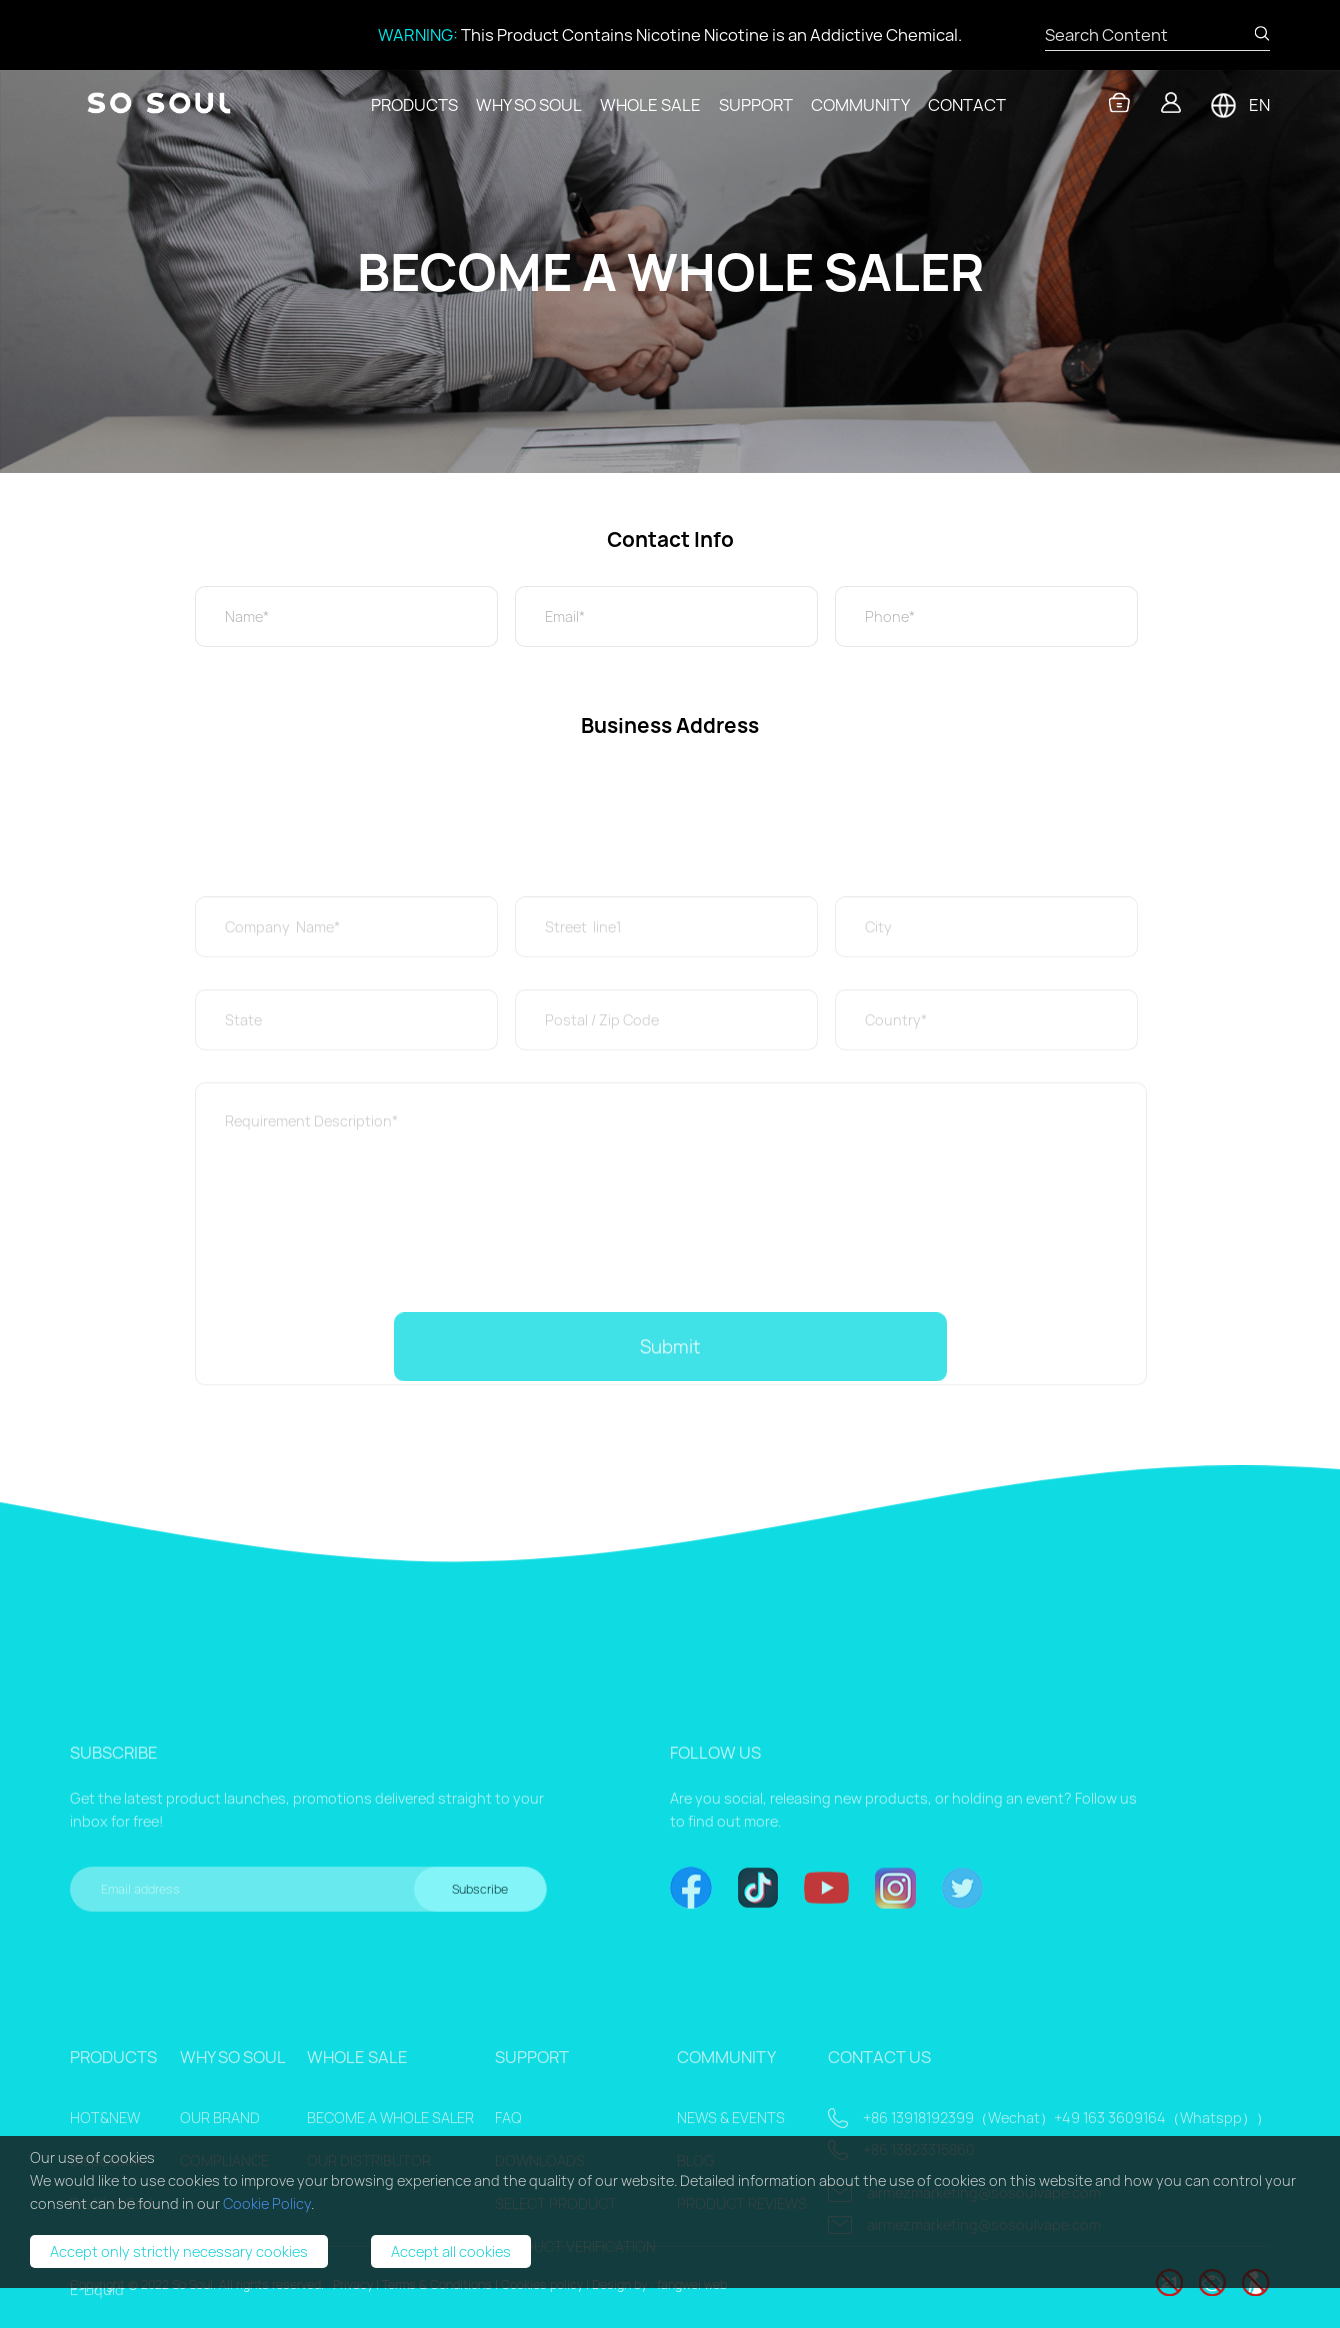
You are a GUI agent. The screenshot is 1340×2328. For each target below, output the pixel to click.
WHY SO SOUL (529, 105)
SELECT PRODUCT (556, 2318)
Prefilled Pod (111, 2318)
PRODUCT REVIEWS (742, 2318)
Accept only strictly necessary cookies (179, 2251)
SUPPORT (756, 105)
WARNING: (418, 35)
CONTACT (967, 105)
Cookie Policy (267, 2203)
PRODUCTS (414, 105)
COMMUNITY (860, 105)
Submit (670, 1368)
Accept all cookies (451, 2251)
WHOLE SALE (650, 105)
